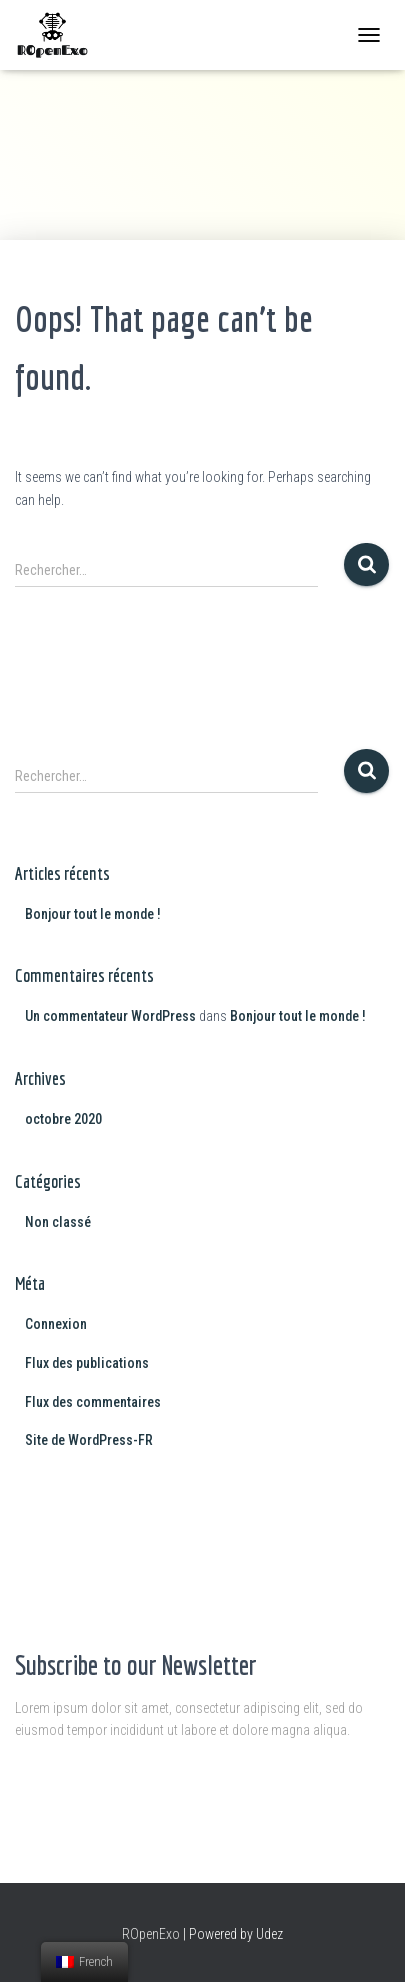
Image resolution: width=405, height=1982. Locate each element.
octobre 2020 (63, 1119)
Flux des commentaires (93, 1402)
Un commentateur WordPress (110, 1016)
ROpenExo (151, 1934)
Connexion (56, 1324)
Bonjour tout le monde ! (93, 914)
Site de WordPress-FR (89, 1440)
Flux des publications (87, 1363)
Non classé (58, 1222)
